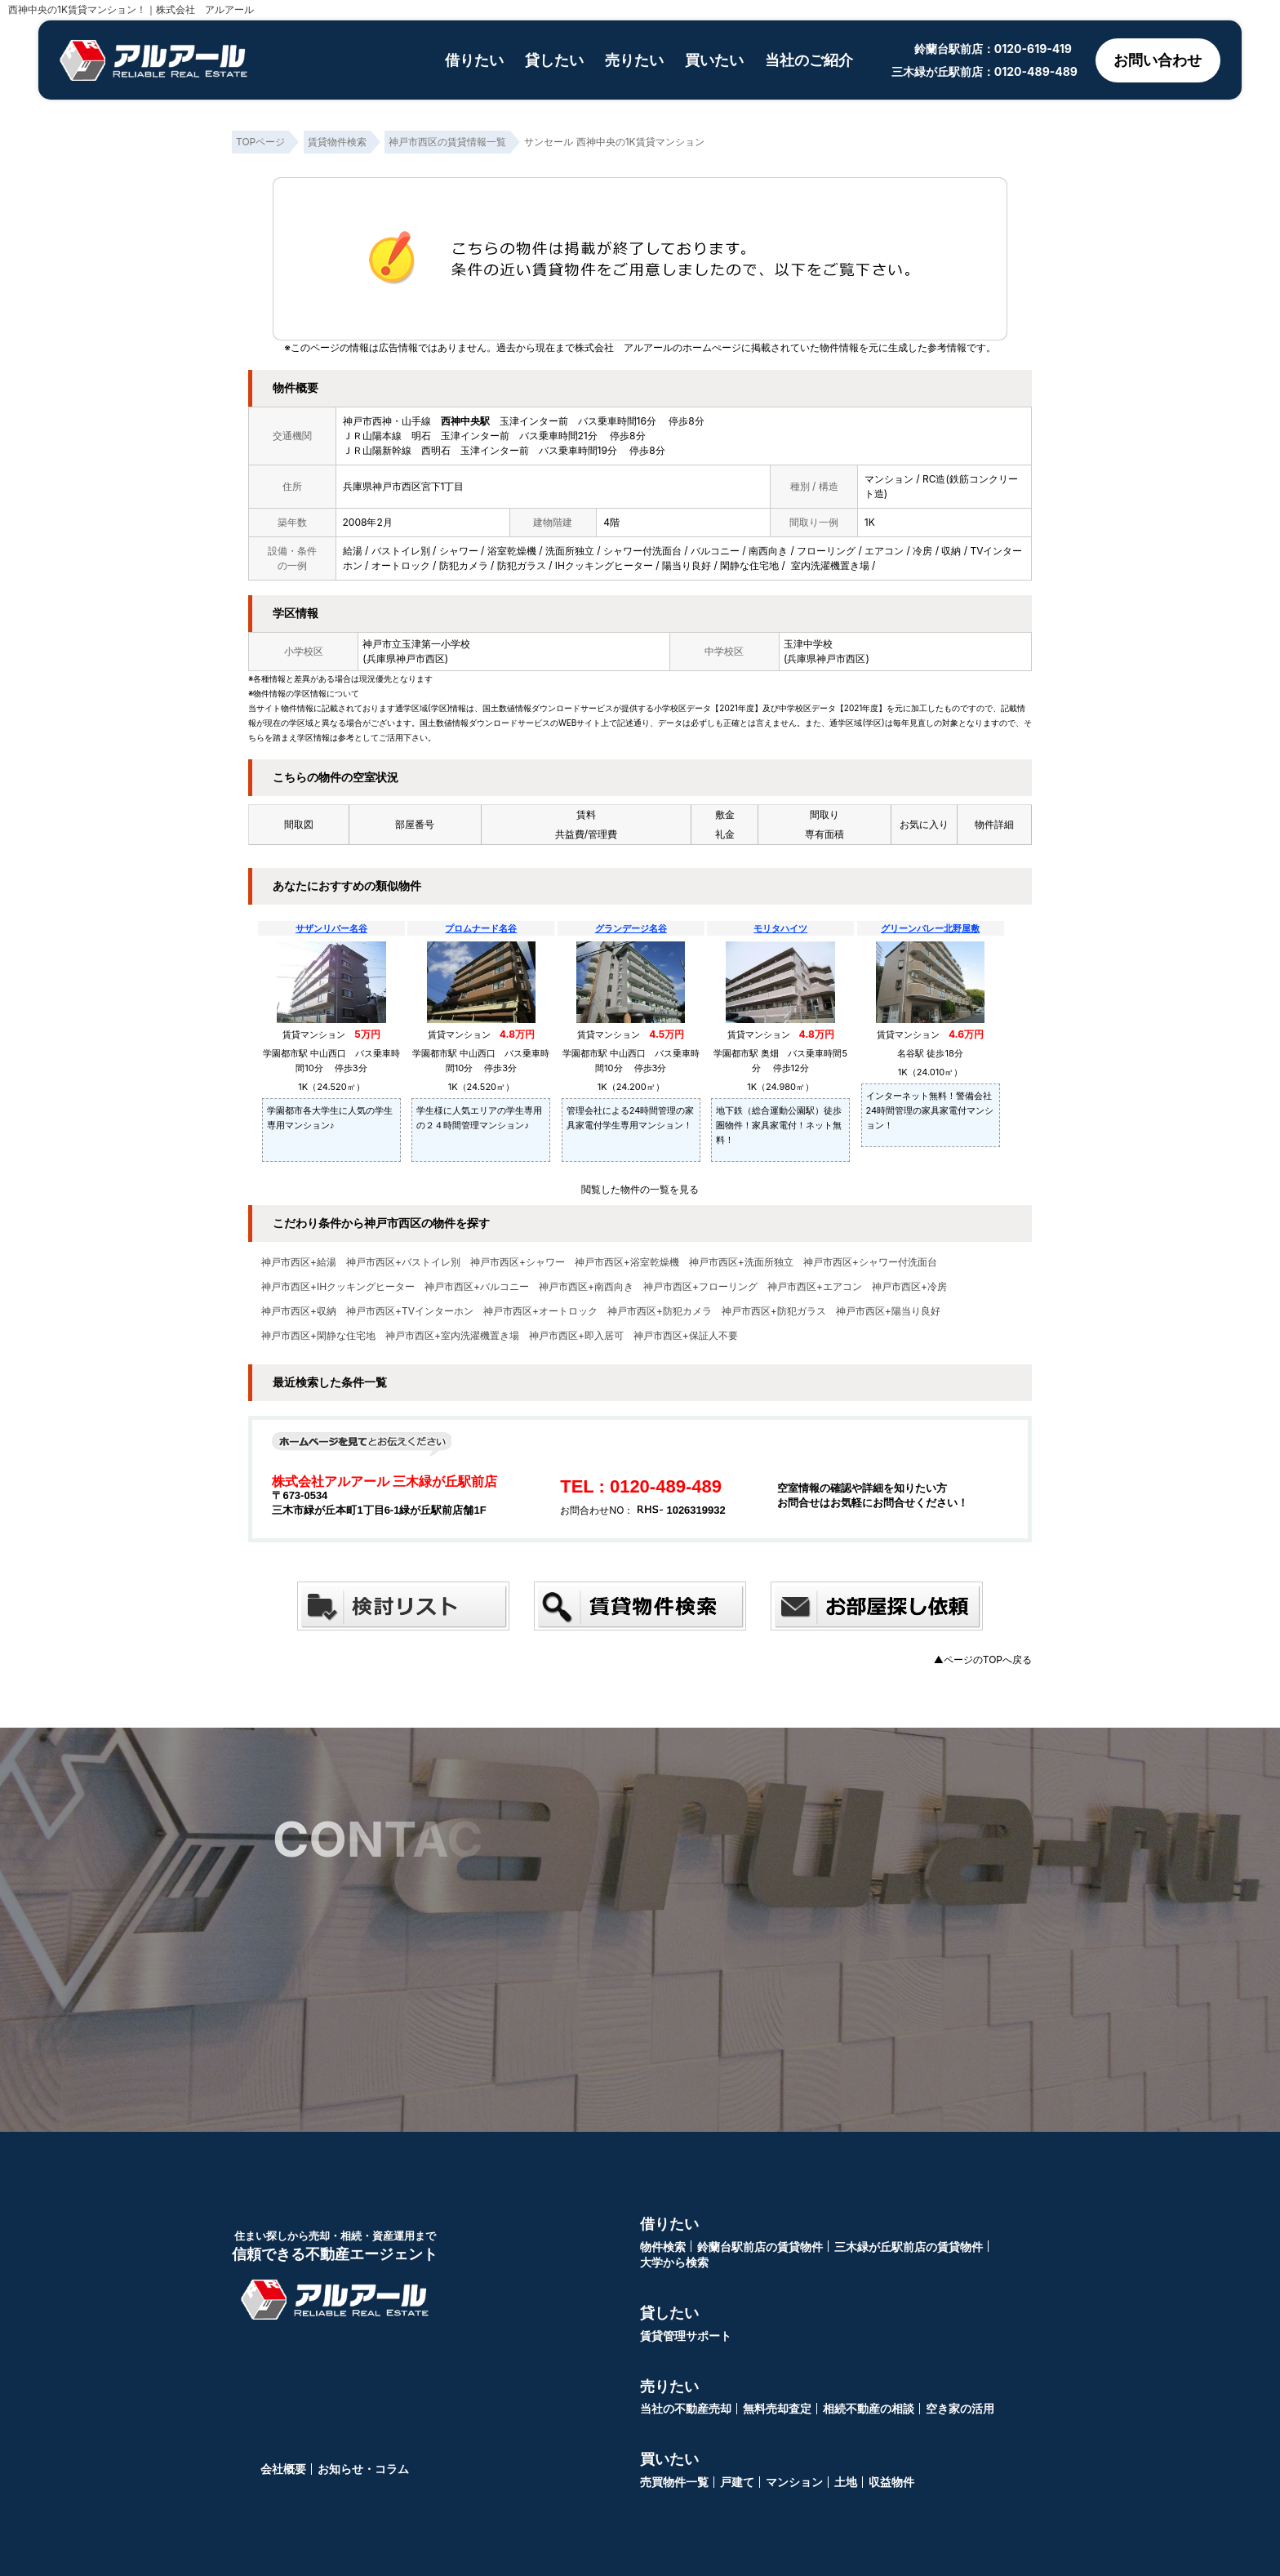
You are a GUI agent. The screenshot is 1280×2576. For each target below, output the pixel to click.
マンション (794, 2482)
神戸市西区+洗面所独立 (741, 1262)
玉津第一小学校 (436, 644)
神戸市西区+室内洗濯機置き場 (452, 1335)
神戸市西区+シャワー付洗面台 (870, 1262)
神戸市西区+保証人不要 (685, 1335)
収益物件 (891, 2482)
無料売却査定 (777, 2408)
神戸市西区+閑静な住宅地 (318, 1335)
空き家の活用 (960, 2408)
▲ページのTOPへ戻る (983, 1659)
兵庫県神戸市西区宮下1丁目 (403, 486)
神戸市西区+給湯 (298, 1262)
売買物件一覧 (674, 2482)
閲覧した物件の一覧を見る (640, 1189)
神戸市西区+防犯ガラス (774, 1311)
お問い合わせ (1157, 60)
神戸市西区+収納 (298, 1311)
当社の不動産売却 (685, 2408)
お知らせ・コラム (363, 2469)
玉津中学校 (808, 644)
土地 (845, 2482)
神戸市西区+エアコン (814, 1286)
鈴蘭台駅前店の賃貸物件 (760, 2246)
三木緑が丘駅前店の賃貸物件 (908, 2246)
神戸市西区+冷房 (909, 1286)
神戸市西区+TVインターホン (409, 1311)
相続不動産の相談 (868, 2408)
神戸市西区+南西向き (586, 1286)
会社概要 (283, 2469)
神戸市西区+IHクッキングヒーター (338, 1286)
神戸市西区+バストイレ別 (403, 1262)
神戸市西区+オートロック (540, 1311)
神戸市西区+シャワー (517, 1262)
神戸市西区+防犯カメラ (659, 1311)
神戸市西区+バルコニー (476, 1286)
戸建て (737, 2482)
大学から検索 (674, 2262)
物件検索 (663, 2246)
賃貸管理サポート (685, 2335)
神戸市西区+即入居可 (576, 1335)
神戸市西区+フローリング (700, 1286)
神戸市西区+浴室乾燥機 (627, 1262)
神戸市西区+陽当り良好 (888, 1311)
